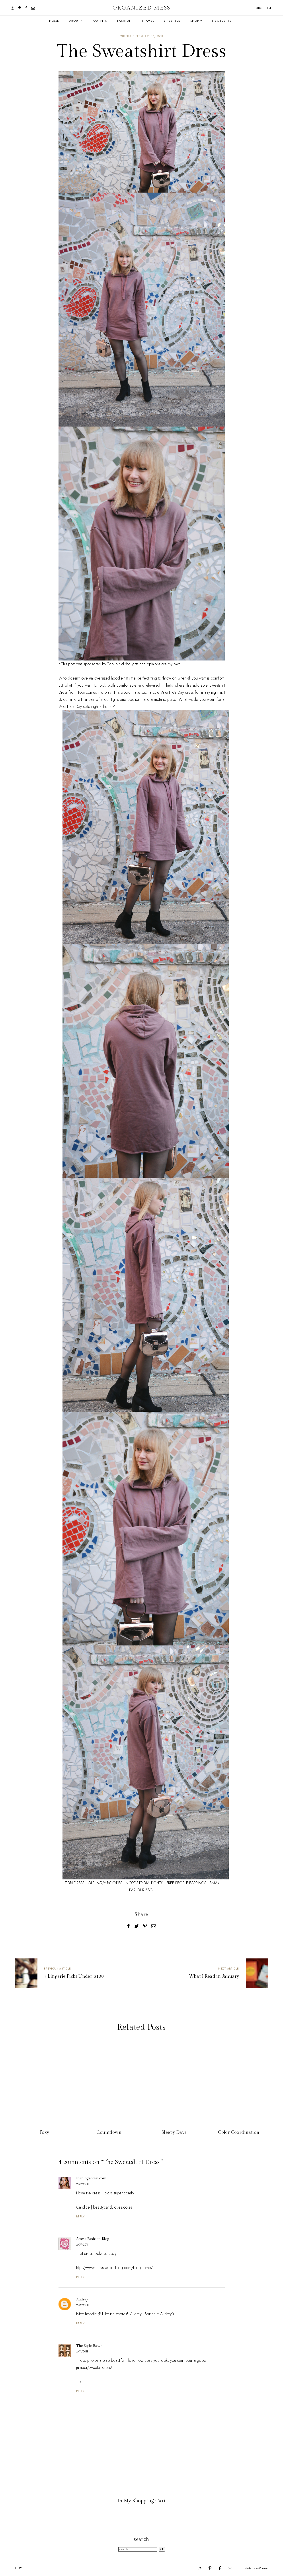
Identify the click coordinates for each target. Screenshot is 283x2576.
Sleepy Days (174, 2132)
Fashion (124, 21)
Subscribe (263, 8)
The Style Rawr (89, 2346)
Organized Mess (141, 8)
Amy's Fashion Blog (92, 2239)
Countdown (109, 2132)
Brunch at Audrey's (159, 2314)
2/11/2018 (82, 2352)
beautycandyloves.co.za (112, 2207)
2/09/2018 (82, 2305)
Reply (80, 2216)
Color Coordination (238, 2132)
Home (54, 21)
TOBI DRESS (74, 1883)
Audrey (82, 2299)
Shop (194, 21)
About (74, 21)
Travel (148, 21)
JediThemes (262, 2568)
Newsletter (223, 21)
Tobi (81, 692)
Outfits (100, 21)
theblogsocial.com (91, 2178)
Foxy (44, 2132)
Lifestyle (172, 21)
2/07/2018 (82, 2184)
